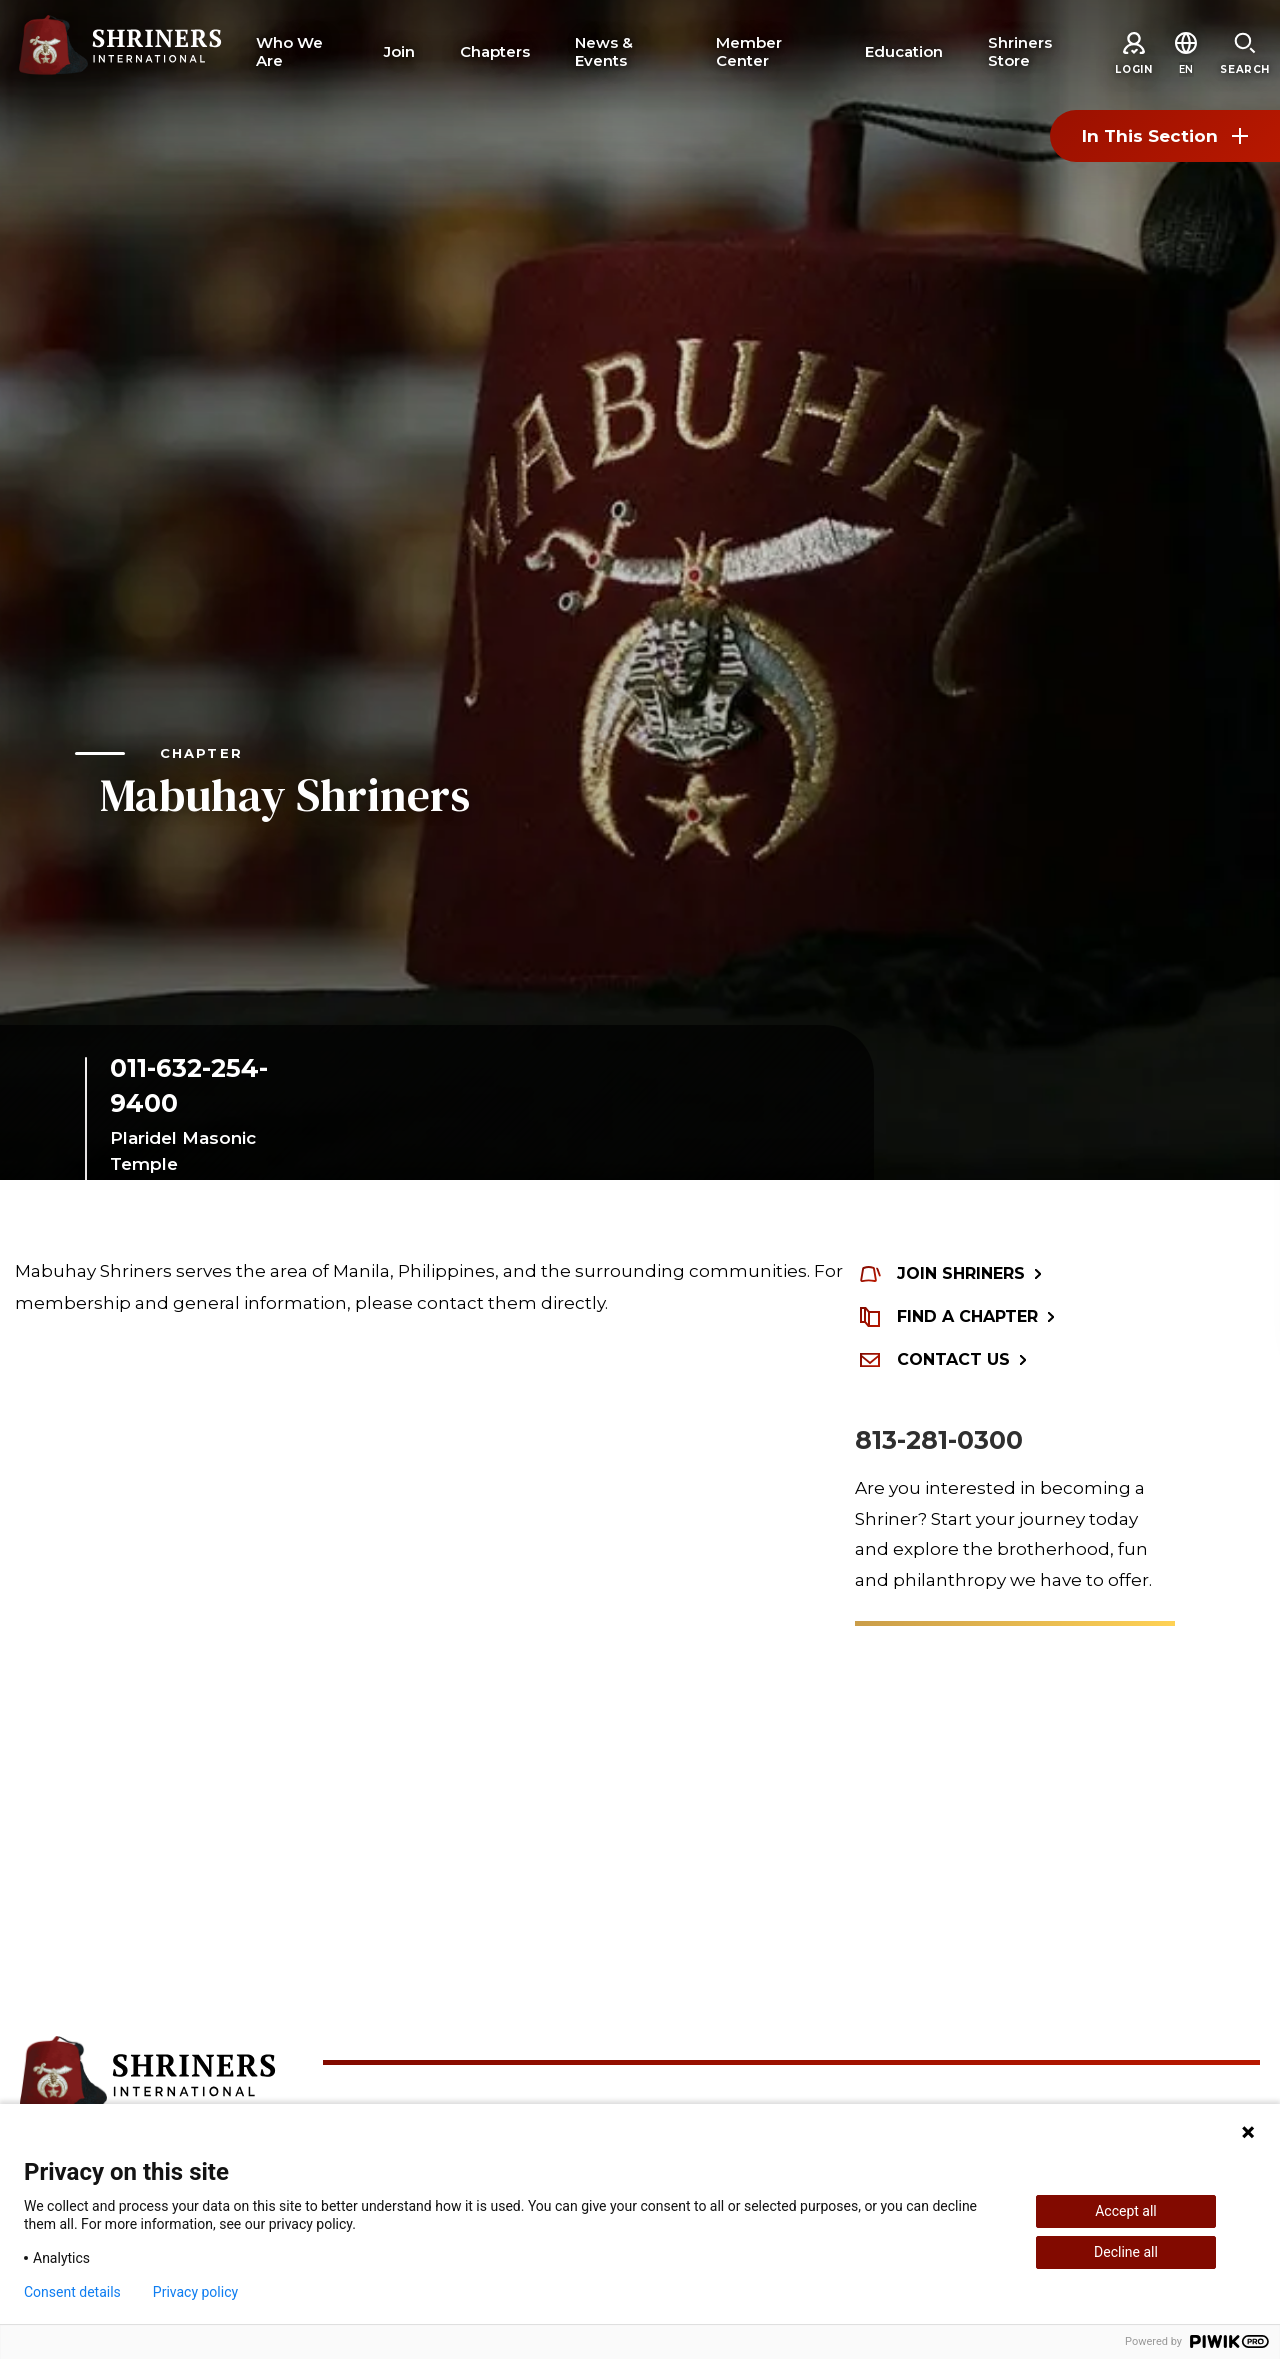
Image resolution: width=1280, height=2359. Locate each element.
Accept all (1126, 2211)
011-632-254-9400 (189, 1085)
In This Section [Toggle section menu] (1165, 136)
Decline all (1126, 2252)
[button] (1186, 69)
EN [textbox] (1186, 69)
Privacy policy (195, 2292)
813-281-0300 (939, 1440)
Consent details (72, 2292)
